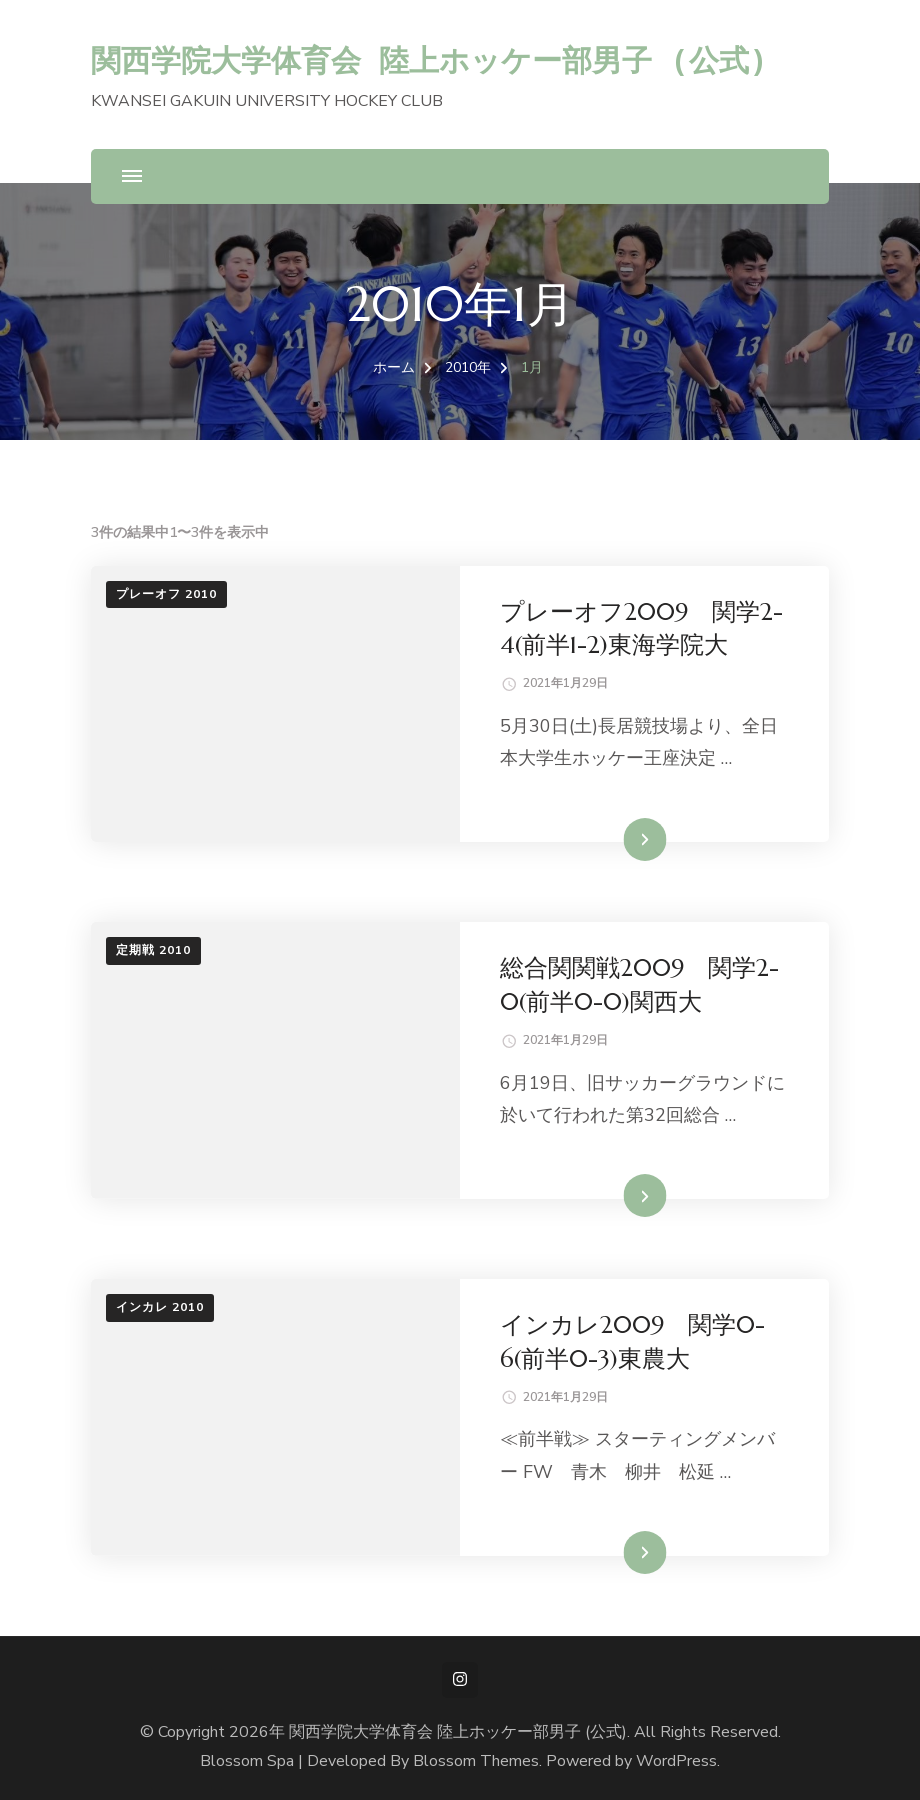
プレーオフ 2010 (166, 594)
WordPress (676, 1761)
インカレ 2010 (160, 1307)
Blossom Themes (476, 1761)
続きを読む (615, 839)
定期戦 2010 (153, 950)
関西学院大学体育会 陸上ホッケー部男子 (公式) (429, 59)
